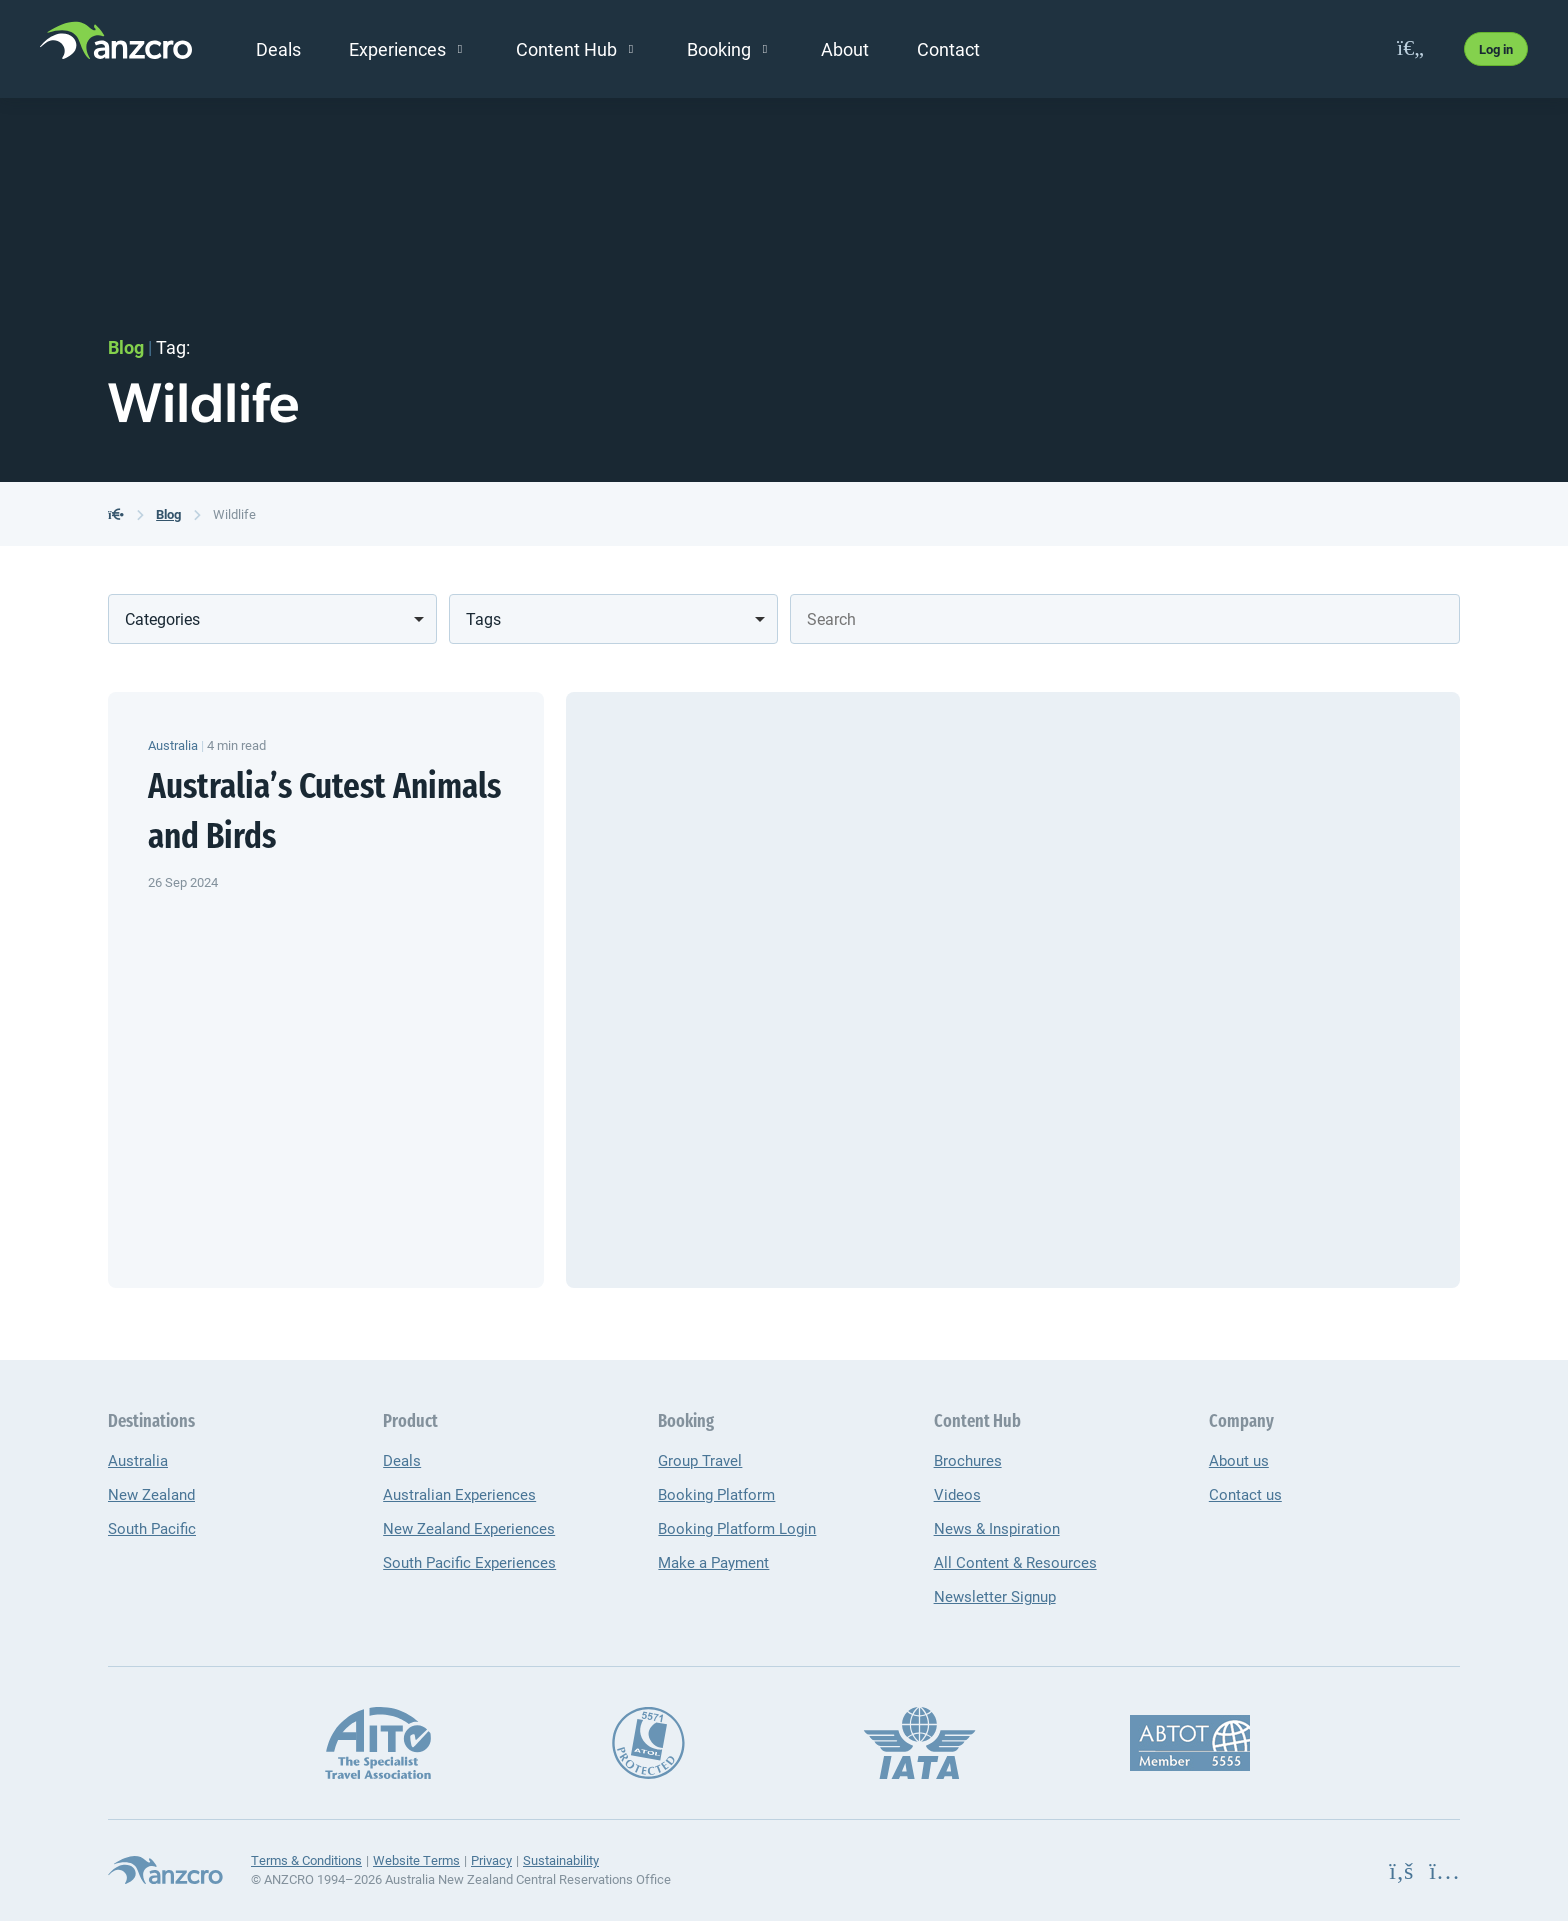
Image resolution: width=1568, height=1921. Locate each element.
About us (1239, 1460)
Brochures (968, 1460)
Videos (957, 1494)
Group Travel (700, 1460)
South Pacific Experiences (469, 1562)
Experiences (397, 49)
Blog (168, 514)
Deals (278, 49)
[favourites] (1410, 48)
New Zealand (151, 1494)
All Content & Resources (1015, 1562)
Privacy (491, 1860)
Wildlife (234, 514)
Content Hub (566, 49)
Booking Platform (716, 1494)
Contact (948, 49)
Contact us (1245, 1494)
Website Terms (416, 1860)
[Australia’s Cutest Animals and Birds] (1013, 990)
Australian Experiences (459, 1494)
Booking (719, 49)
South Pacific (152, 1528)
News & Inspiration (997, 1528)
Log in (1496, 49)
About (845, 49)
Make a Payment (713, 1562)
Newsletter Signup (995, 1596)
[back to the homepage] (116, 514)
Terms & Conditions (306, 1860)
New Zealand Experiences (469, 1528)
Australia (138, 1460)
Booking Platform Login (737, 1528)
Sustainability (561, 1860)
